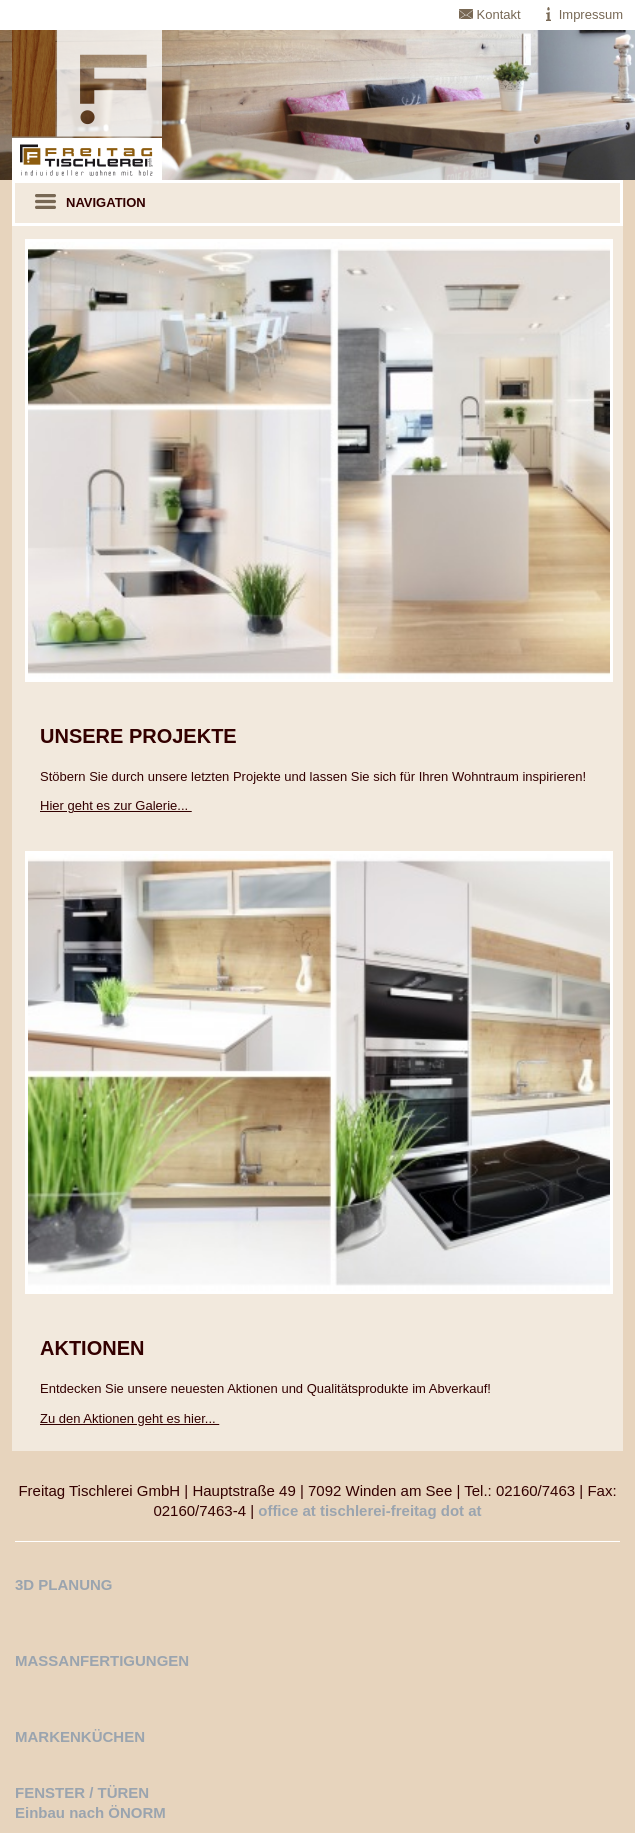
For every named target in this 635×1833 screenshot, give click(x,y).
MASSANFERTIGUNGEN (102, 1660)
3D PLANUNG (64, 1584)
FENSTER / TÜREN (82, 1792)
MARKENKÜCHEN (80, 1736)
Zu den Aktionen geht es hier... (129, 1418)
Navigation (90, 203)
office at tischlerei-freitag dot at (369, 1510)
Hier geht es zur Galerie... (116, 805)
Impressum (591, 14)
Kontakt (499, 14)
